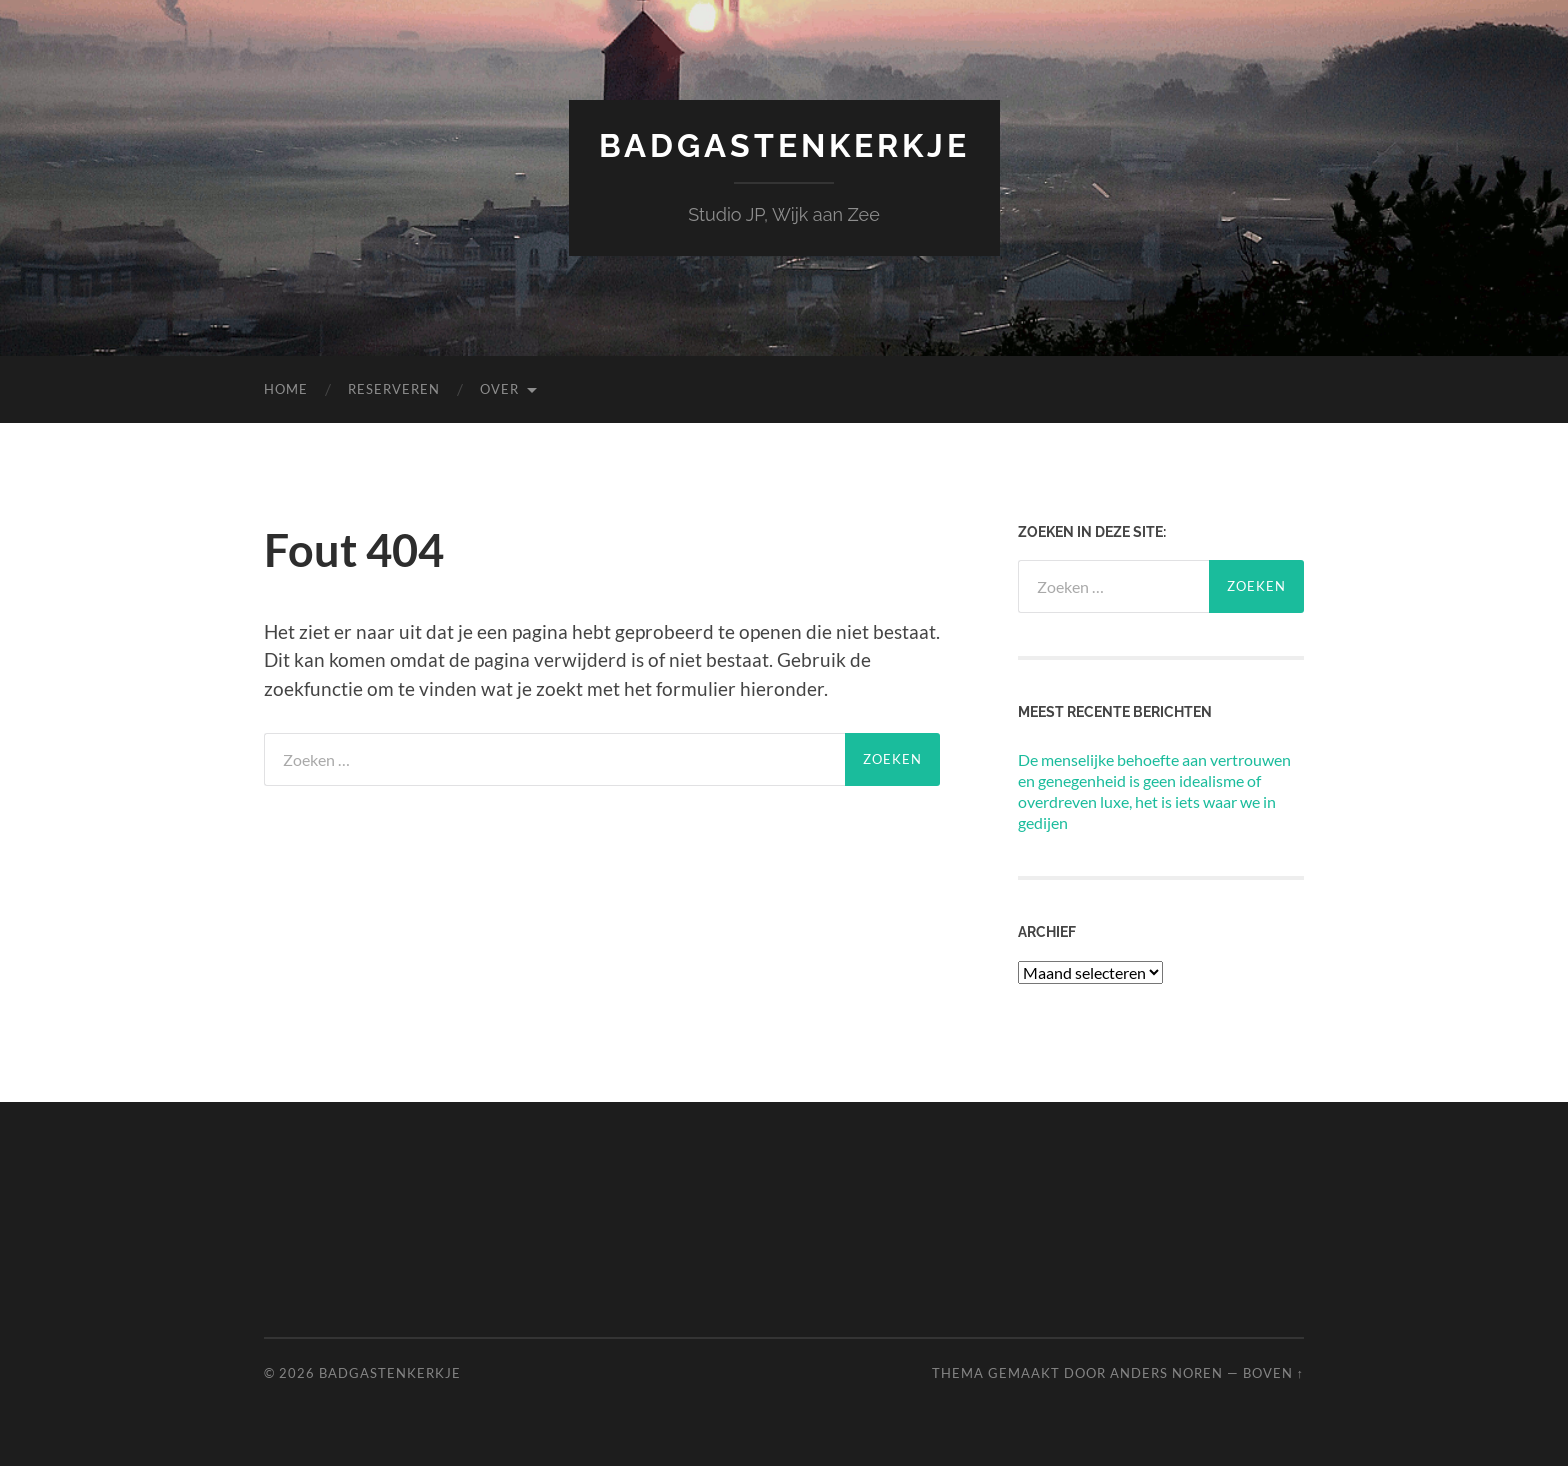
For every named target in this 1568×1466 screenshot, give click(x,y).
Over (499, 389)
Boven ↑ (1273, 1373)
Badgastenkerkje (784, 145)
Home (286, 389)
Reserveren (394, 389)
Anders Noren (1166, 1373)
